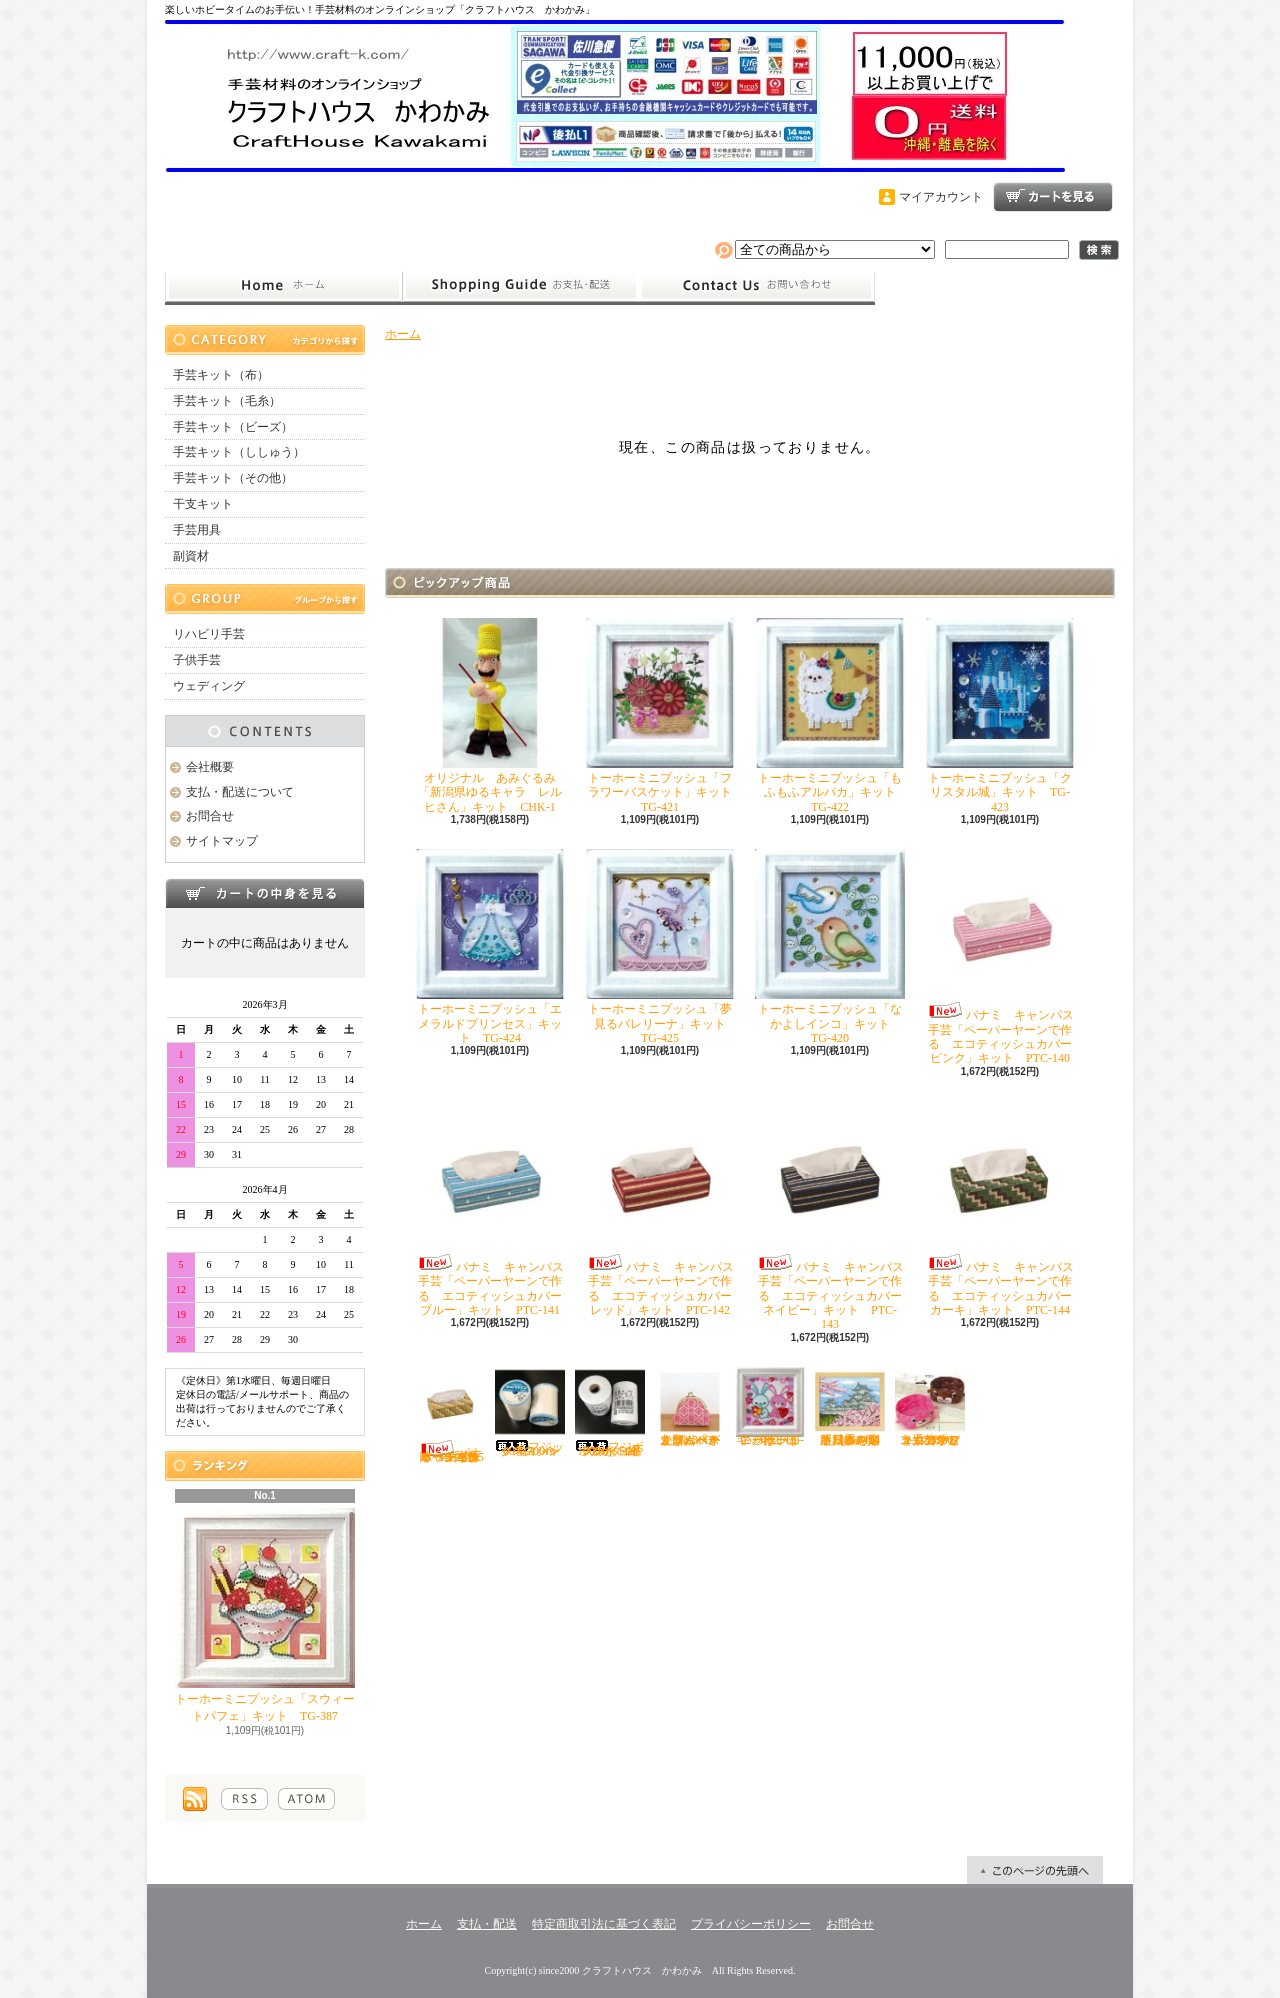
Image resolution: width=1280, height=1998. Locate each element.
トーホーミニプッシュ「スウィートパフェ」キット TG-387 (265, 1615)
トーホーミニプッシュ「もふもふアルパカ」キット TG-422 (831, 716)
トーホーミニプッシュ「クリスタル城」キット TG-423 (1000, 716)
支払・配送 (487, 1924)
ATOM (306, 1799)
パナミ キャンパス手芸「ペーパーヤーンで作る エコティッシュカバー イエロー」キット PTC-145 (450, 1415)
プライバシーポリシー (751, 1924)
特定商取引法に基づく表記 (604, 1924)
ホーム (283, 286)
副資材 (191, 556)
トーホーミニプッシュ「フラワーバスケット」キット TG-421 (664, 716)
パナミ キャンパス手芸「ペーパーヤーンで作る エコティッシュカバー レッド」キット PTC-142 (664, 1209)
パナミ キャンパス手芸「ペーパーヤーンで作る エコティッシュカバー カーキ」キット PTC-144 (1004, 1209)
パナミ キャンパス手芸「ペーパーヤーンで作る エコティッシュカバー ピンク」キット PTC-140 (1004, 957)
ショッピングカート (1053, 197)
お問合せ (757, 286)
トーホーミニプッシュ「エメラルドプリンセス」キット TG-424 (490, 947)
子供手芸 (197, 660)
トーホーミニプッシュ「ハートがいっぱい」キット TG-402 (770, 1407)
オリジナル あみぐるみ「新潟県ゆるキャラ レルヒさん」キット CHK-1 (490, 716)
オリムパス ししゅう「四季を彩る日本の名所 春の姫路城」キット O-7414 (853, 1407)
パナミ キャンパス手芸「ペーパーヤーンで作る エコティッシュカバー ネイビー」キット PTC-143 (834, 1216)
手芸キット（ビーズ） (233, 427)
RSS (244, 1799)
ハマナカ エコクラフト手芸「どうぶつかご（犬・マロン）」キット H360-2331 (930, 1407)
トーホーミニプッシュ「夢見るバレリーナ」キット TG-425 (661, 947)
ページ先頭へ (1035, 1870)
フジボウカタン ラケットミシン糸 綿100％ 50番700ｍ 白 (610, 1412)
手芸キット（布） (221, 375)
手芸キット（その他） (233, 478)
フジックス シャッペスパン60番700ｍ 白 (532, 1412)
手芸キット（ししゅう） (239, 452)
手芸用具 (197, 530)
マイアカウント (941, 197)
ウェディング (209, 686)
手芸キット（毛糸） (227, 401)
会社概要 (210, 767)
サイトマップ (222, 841)
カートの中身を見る (265, 893)
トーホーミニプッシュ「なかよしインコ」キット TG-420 (830, 947)
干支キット (203, 504)
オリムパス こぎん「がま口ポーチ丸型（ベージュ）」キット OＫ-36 (693, 1407)
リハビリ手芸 (209, 634)
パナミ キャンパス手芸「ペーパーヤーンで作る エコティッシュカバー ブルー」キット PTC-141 (494, 1209)
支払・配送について (520, 286)
